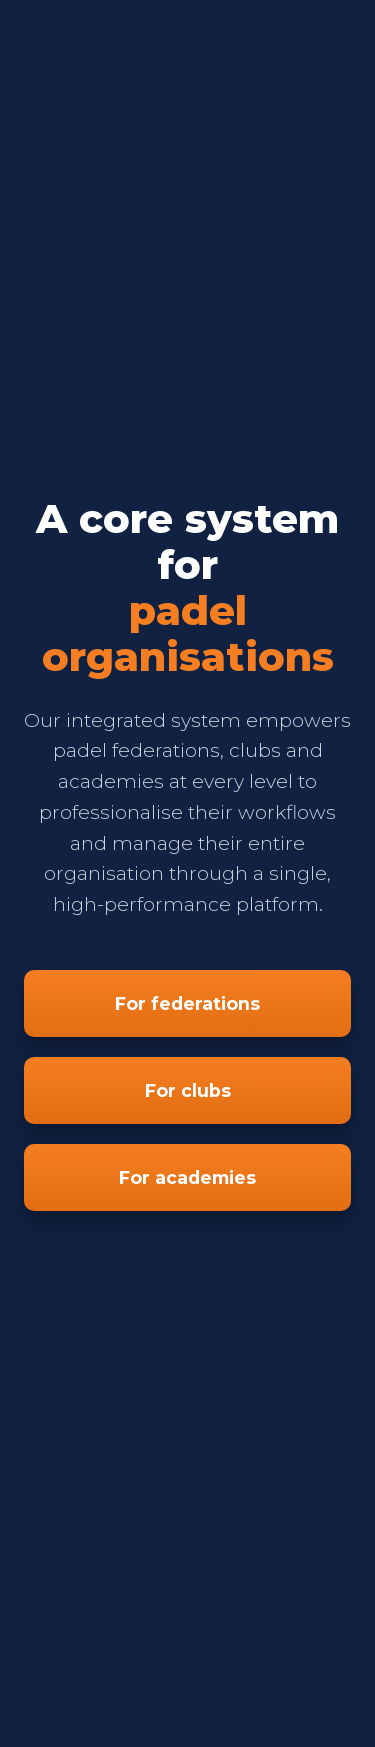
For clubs (188, 1090)
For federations (187, 1003)
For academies (187, 1177)
